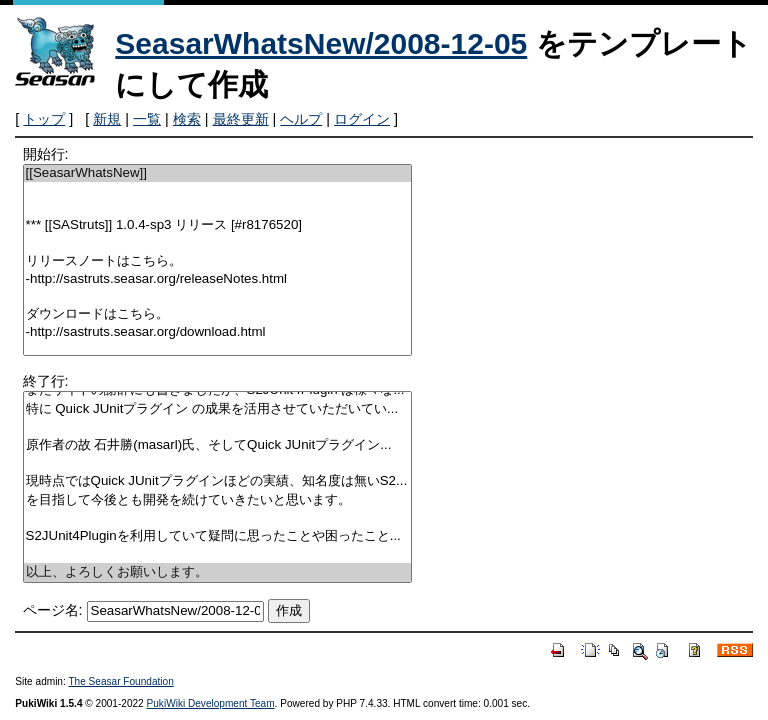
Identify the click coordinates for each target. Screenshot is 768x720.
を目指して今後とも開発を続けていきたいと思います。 (218, 500)
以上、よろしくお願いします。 (218, 572)
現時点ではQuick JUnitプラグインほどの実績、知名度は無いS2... (218, 481)
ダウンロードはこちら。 (218, 314)
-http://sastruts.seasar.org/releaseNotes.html (218, 279)
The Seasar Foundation (120, 681)
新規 (107, 119)
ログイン (362, 119)
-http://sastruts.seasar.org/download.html (218, 332)
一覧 (147, 119)
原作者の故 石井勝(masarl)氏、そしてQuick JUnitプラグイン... (218, 445)
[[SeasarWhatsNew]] (218, 173)
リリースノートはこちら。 (218, 261)
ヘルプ (301, 119)
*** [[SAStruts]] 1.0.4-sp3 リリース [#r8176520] (218, 225)
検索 (187, 119)
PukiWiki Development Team (211, 703)
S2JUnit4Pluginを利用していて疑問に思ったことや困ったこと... (218, 536)
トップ (44, 119)
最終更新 (241, 119)
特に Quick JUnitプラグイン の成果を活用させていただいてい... (218, 409)
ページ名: (53, 610)
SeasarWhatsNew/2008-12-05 (321, 43)
